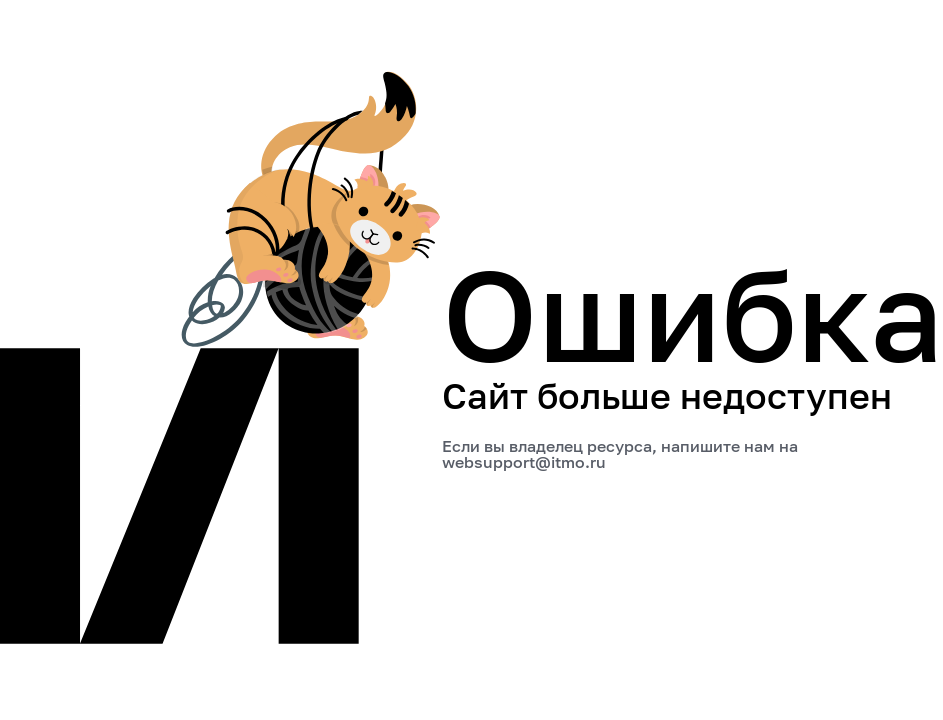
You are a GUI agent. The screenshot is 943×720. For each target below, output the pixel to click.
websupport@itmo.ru (524, 462)
